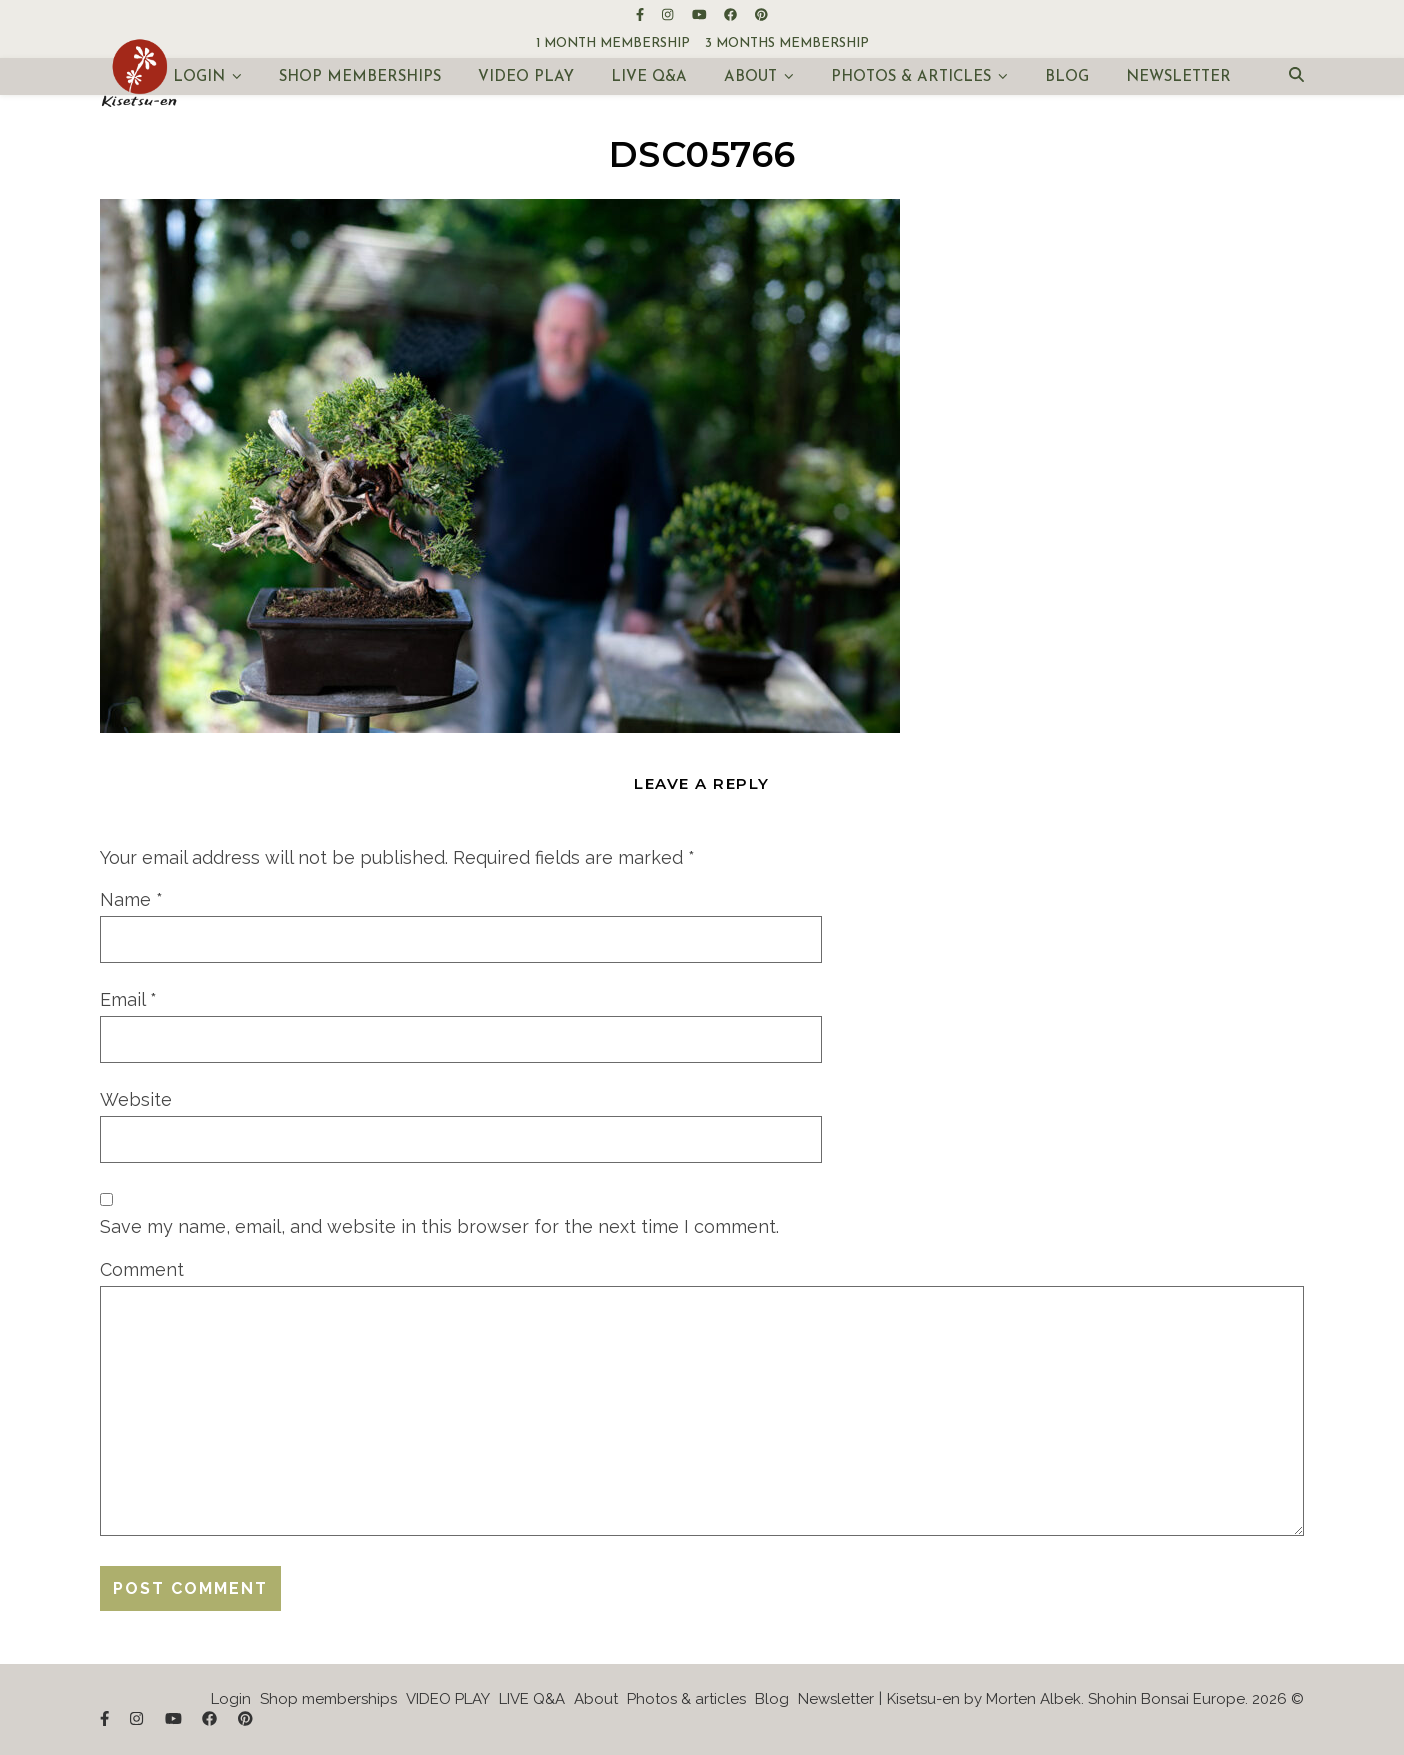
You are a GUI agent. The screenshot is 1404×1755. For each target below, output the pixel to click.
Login (199, 77)
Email (128, 999)
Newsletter (1178, 77)
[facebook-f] (641, 14)
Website (136, 1099)
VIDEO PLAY (526, 77)
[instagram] (669, 14)
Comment (142, 1269)
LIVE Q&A (649, 77)
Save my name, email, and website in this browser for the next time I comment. (439, 1226)
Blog (1067, 77)
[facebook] (732, 14)
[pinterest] (761, 14)
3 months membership (787, 43)
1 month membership (613, 43)
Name (131, 899)
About (750, 77)
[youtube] (701, 14)
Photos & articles (911, 77)
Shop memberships (360, 77)
